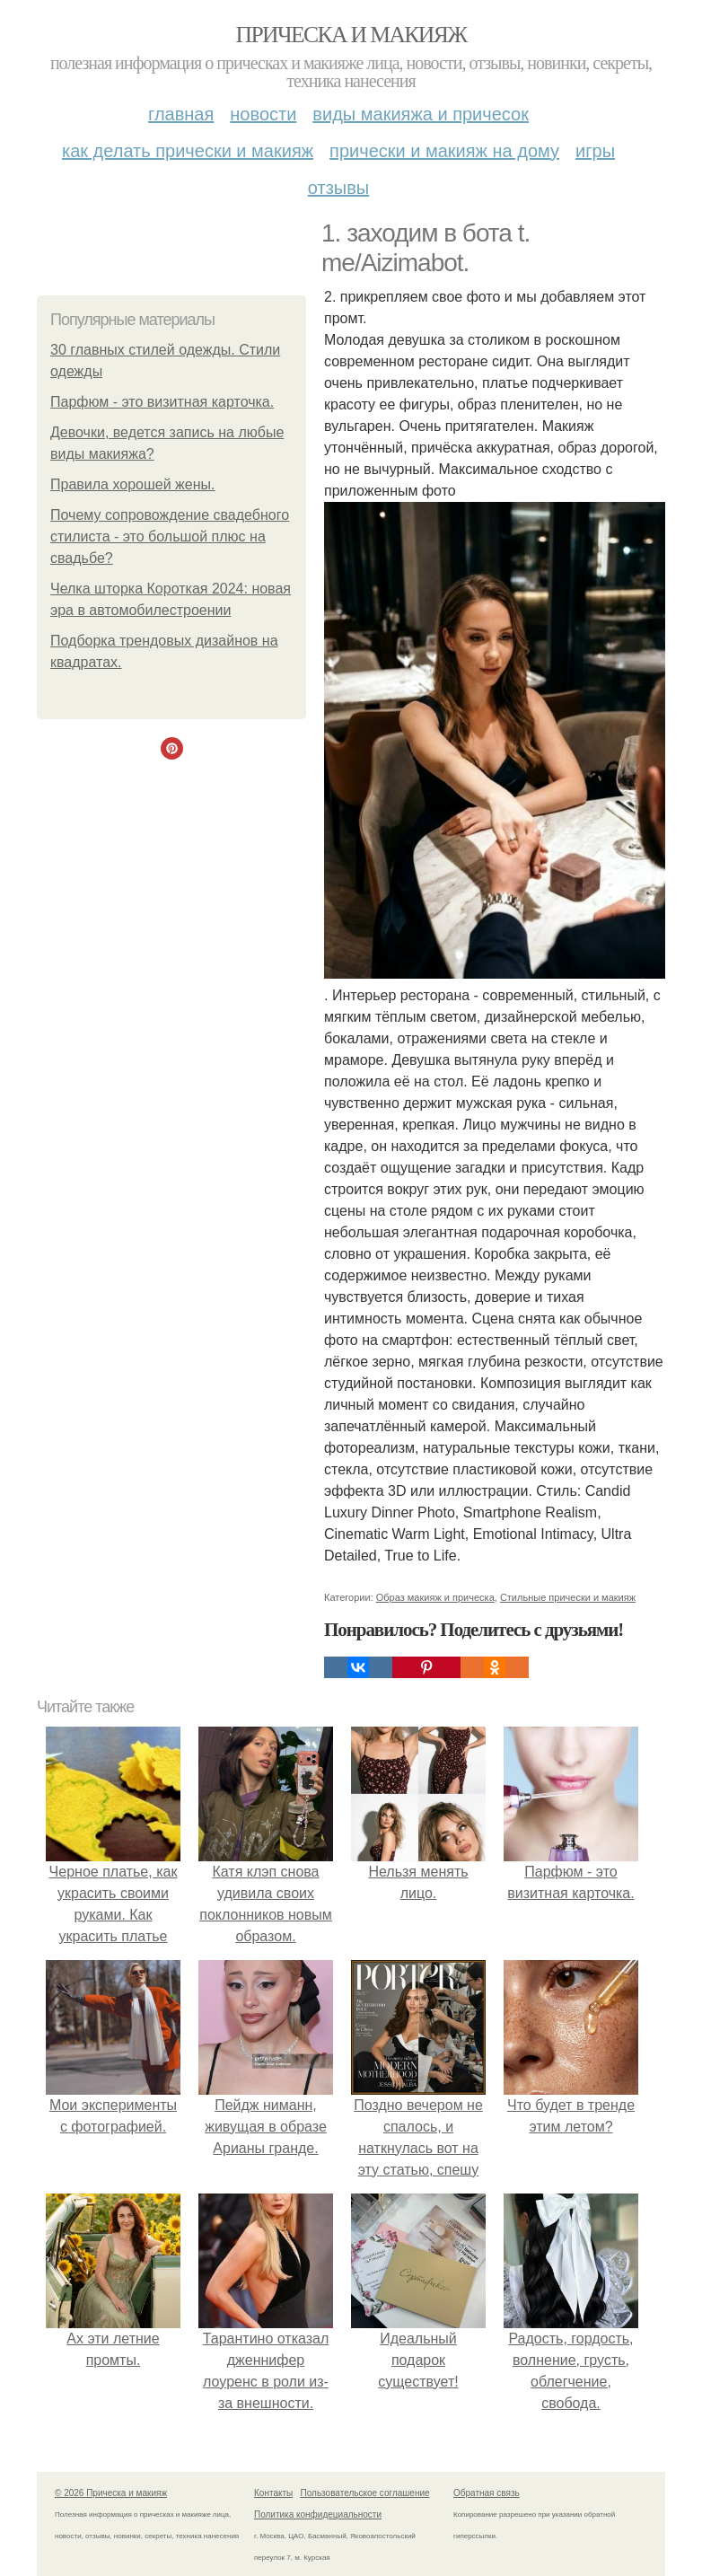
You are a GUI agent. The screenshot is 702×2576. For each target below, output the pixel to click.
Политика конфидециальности (318, 2514)
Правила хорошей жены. (132, 484)
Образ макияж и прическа (435, 1597)
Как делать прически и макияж (187, 151)
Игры (595, 151)
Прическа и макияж (351, 35)
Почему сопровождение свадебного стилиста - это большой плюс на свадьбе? (169, 536)
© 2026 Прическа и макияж (111, 2493)
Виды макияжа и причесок (420, 114)
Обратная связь (486, 2493)
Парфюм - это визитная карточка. (162, 401)
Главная (181, 114)
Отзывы (338, 188)
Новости (263, 114)
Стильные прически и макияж (568, 1597)
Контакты (273, 2493)
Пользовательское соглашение (365, 2493)
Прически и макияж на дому (444, 151)
